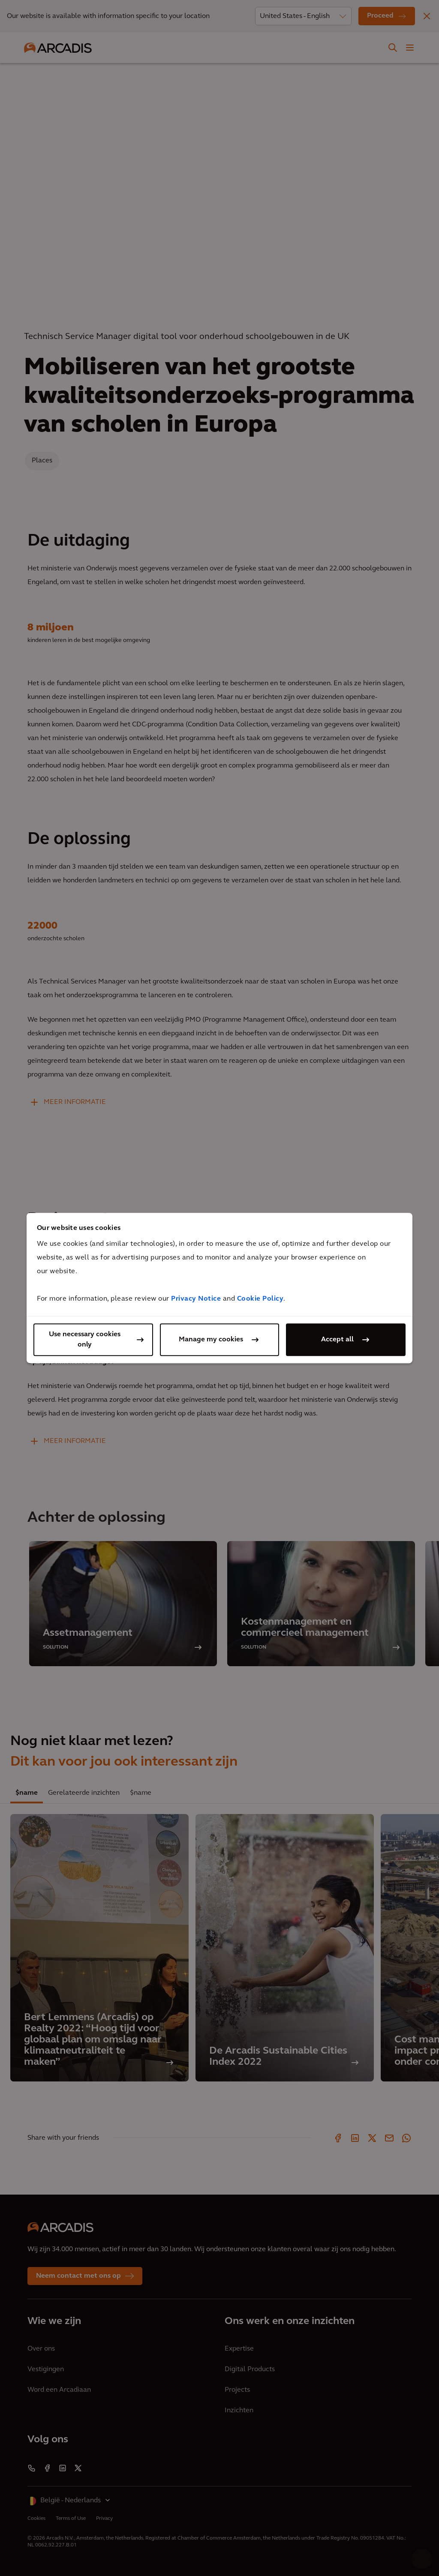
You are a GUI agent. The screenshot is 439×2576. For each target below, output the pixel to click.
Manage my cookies (211, 1339)
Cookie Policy (260, 1298)
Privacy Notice (196, 1298)
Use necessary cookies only (84, 1339)
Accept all (337, 1339)
